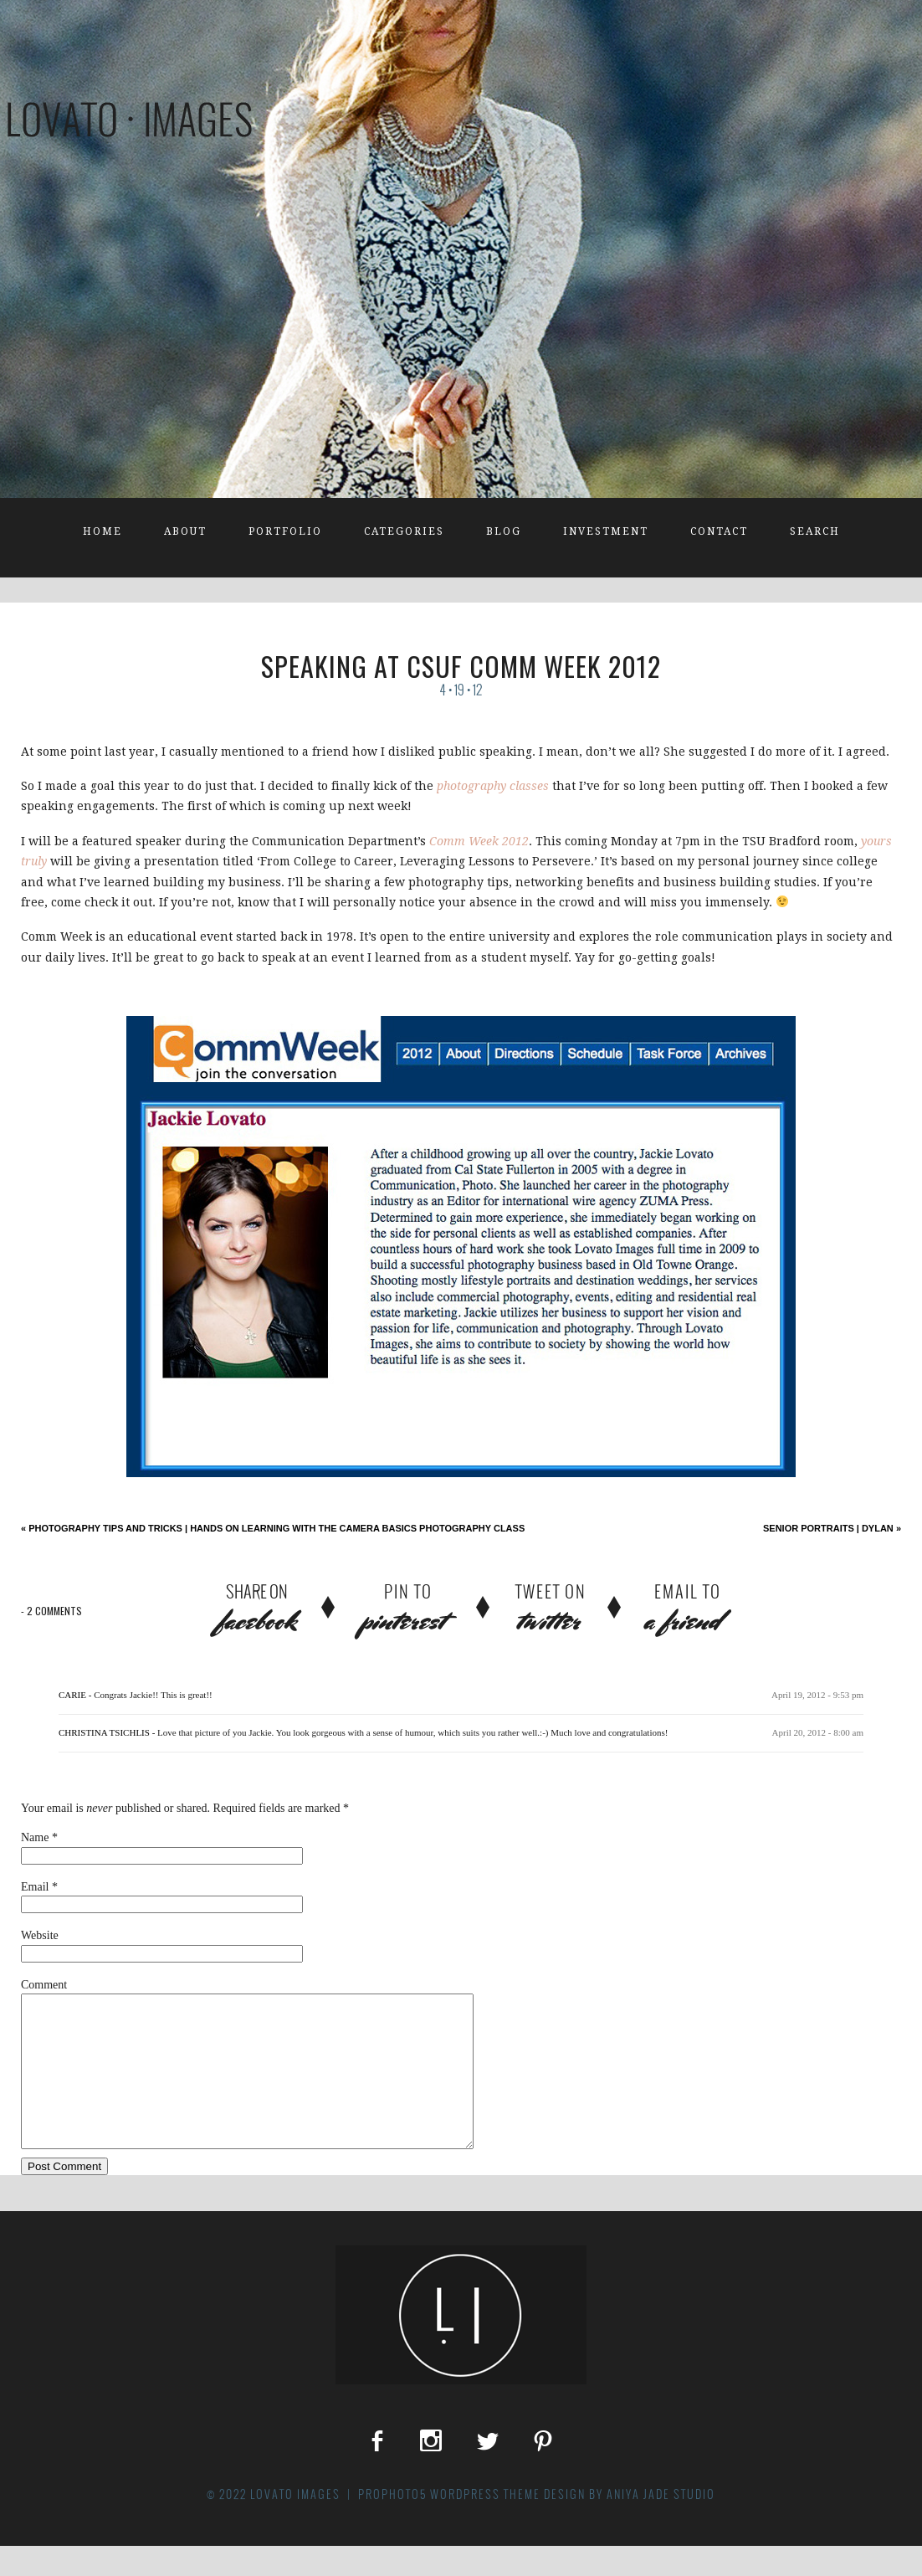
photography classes (493, 786)
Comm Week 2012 (479, 841)
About (185, 531)
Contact (719, 531)
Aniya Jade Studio (661, 2524)
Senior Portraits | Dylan (832, 1528)
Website (40, 1935)
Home (102, 531)
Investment (605, 531)
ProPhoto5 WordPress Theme (449, 2524)
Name (35, 1837)
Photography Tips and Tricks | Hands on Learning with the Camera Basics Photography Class (273, 1528)
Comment (44, 1984)
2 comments (51, 1611)
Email (35, 1887)
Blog (503, 531)
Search (815, 531)
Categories (404, 531)
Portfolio (285, 531)
